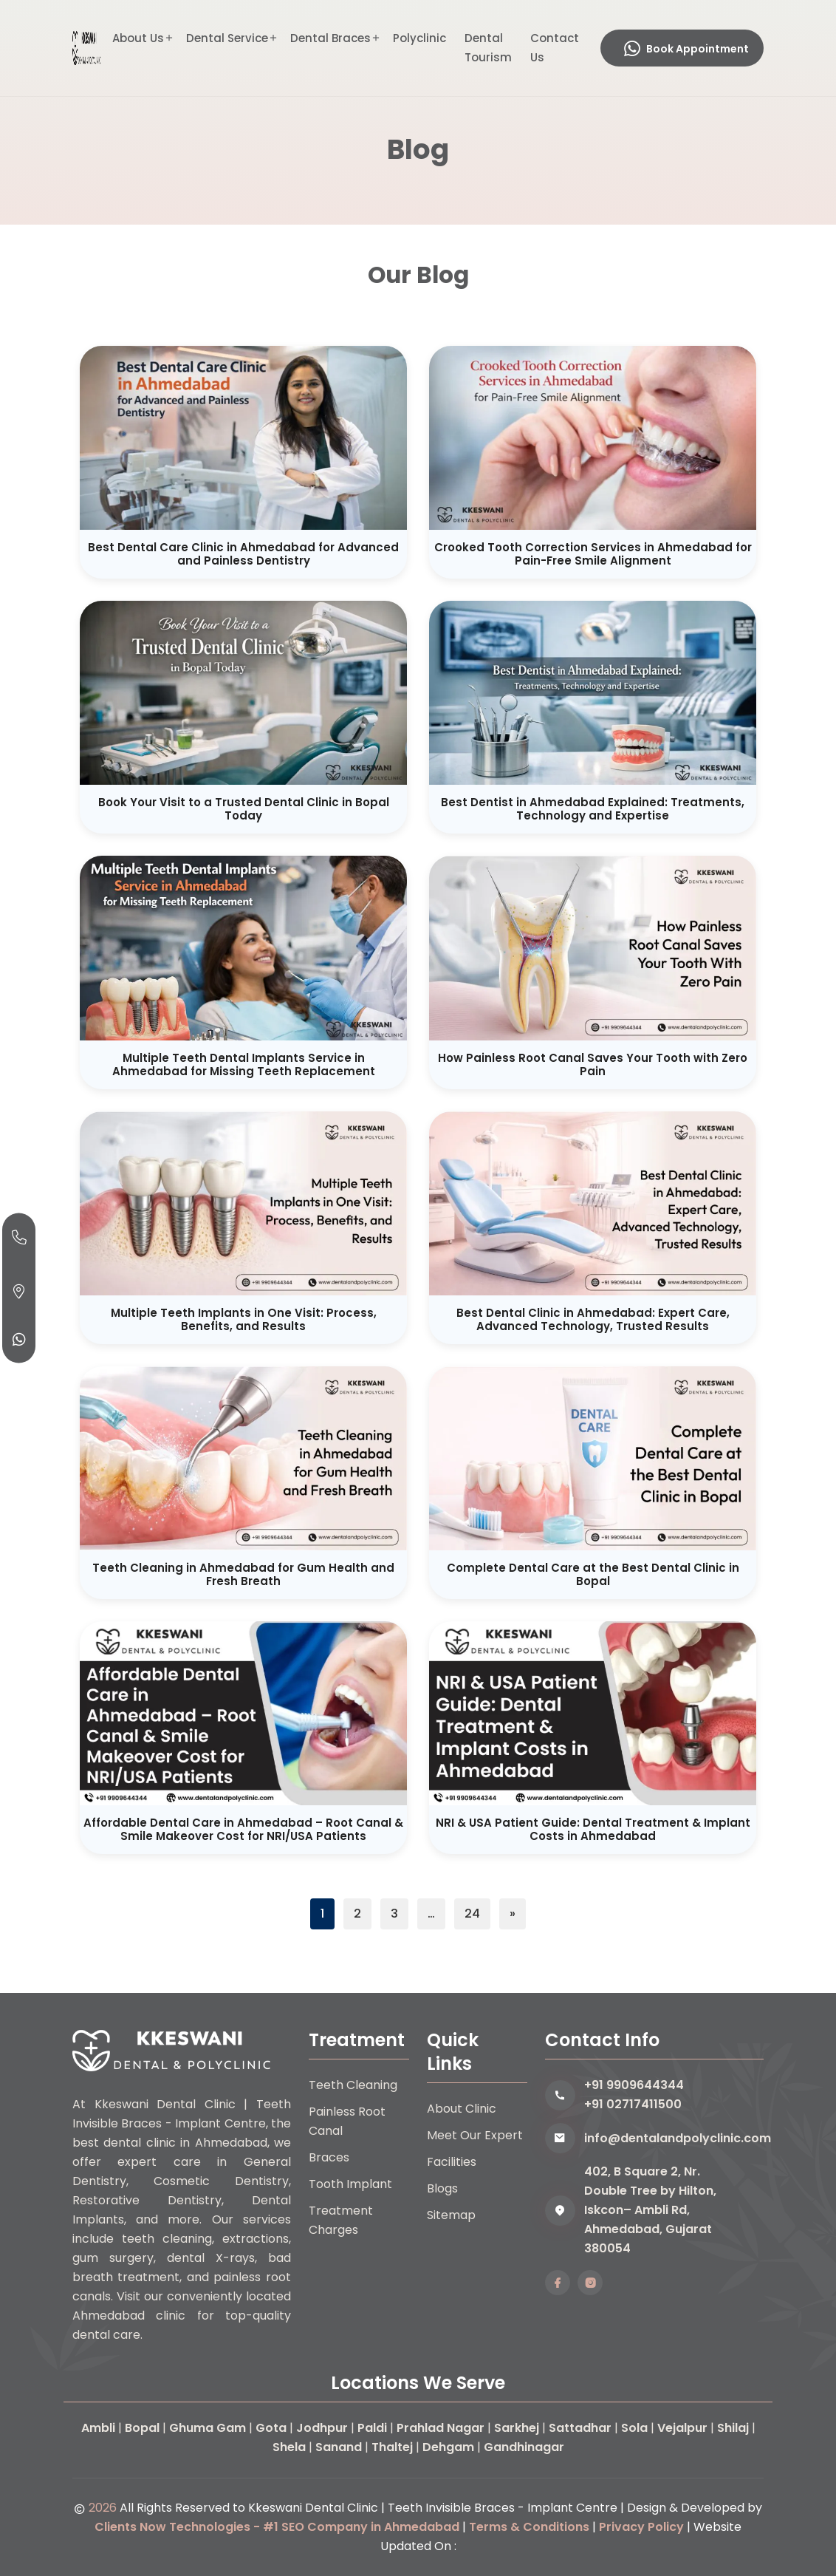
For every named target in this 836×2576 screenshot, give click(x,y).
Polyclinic (419, 38)
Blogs (442, 2188)
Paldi (372, 2427)
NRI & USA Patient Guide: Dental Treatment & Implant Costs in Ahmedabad (593, 1829)
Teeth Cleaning (353, 2084)
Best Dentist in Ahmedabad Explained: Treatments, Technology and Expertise (592, 808)
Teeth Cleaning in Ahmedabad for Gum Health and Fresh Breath (243, 1574)
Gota (271, 2427)
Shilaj (733, 2427)
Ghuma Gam (207, 2427)
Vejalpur (682, 2427)
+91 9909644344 (634, 2084)
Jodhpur (322, 2427)
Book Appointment (686, 48)
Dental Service (227, 38)
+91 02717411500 (633, 2104)
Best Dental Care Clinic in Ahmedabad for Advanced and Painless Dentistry (243, 553)
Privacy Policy (641, 2526)
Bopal (142, 2427)
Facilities (451, 2161)
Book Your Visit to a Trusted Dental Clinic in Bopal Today (243, 808)
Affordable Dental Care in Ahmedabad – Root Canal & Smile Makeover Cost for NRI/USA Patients (243, 1829)
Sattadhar (580, 2427)
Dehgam (448, 2447)
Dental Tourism (488, 47)
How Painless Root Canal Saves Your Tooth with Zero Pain (592, 1064)
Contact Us (554, 47)
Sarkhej (516, 2427)
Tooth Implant (350, 2183)
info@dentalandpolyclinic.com (674, 2138)
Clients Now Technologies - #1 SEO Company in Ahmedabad (277, 2526)
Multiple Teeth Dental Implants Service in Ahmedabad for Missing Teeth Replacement (243, 1064)
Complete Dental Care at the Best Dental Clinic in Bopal (593, 1574)
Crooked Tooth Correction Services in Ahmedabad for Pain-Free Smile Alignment (593, 553)
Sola (634, 2427)
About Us (138, 38)
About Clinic (461, 2108)
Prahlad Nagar (440, 2427)
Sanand (338, 2447)
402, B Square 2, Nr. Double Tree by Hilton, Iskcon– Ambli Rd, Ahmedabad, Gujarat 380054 (650, 2210)
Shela (289, 2447)
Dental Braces (330, 38)
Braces (329, 2157)
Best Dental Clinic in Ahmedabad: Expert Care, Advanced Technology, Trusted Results (593, 1319)
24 (472, 1913)
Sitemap (451, 2215)
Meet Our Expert (475, 2135)
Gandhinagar (524, 2447)
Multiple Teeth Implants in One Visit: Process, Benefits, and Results (244, 1319)
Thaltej (392, 2447)
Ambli (98, 2427)
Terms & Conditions (529, 2526)
